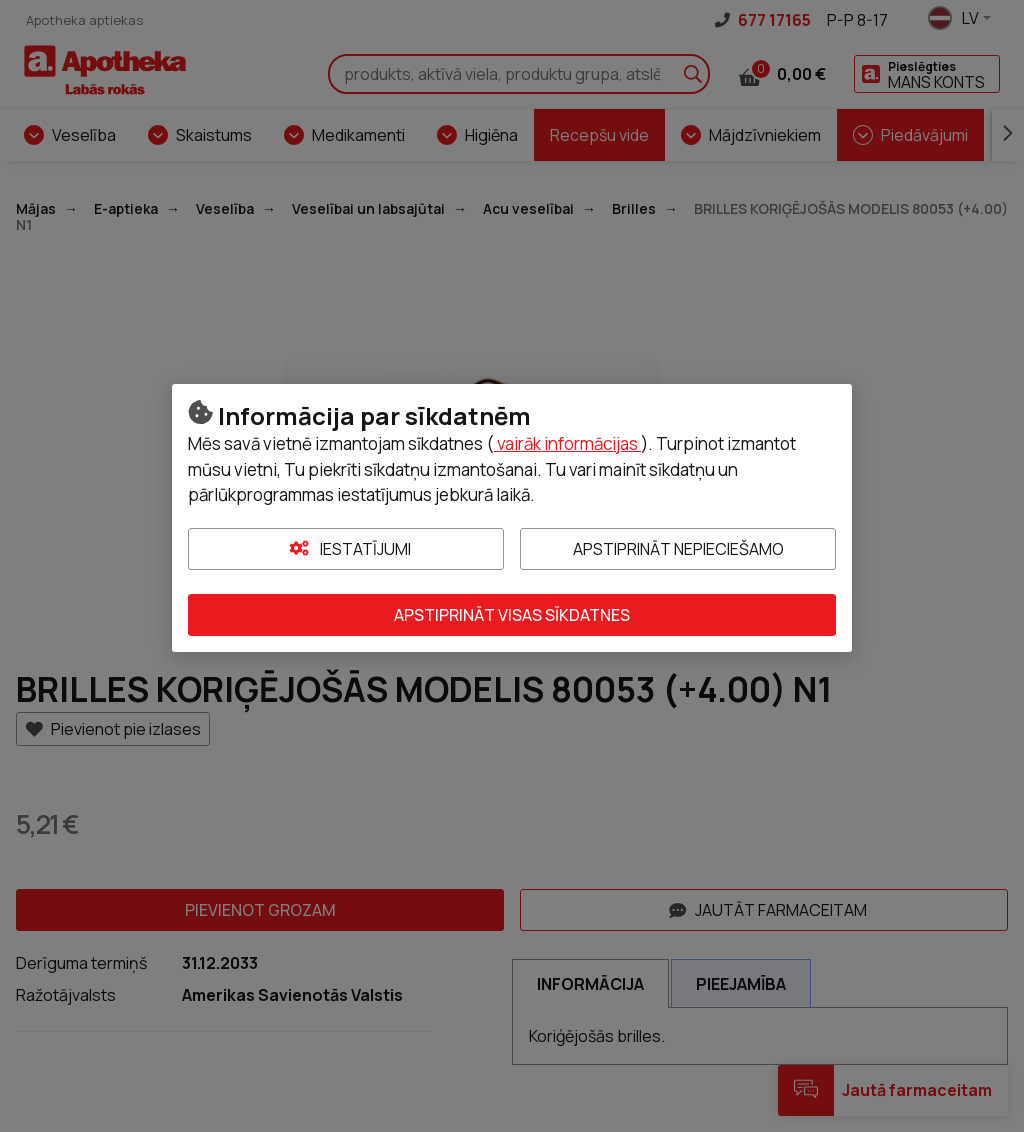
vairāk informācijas (567, 443)
